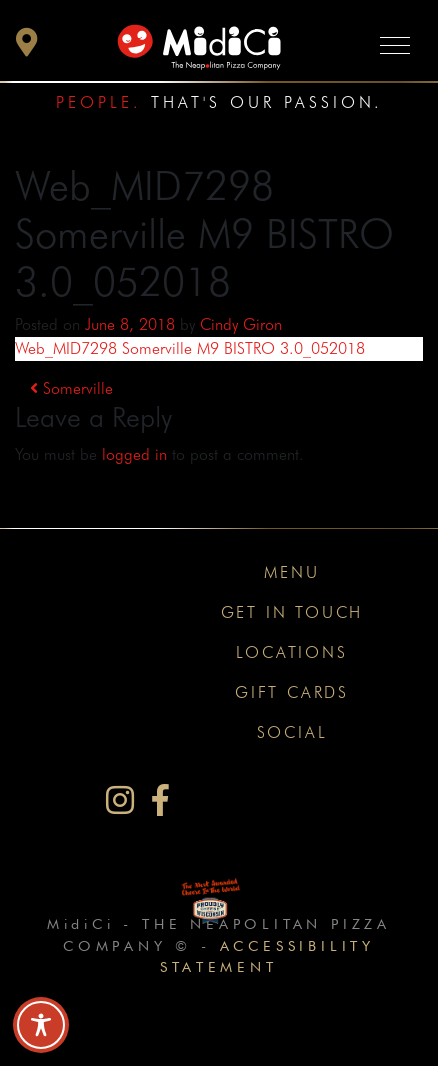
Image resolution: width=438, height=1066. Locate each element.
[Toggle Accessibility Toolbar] (41, 1025)
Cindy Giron (241, 324)
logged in (134, 454)
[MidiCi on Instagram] (120, 800)
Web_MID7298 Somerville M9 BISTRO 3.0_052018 (190, 348)
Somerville (71, 388)
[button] (27, 47)
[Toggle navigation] (395, 44)
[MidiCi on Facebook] (160, 800)
